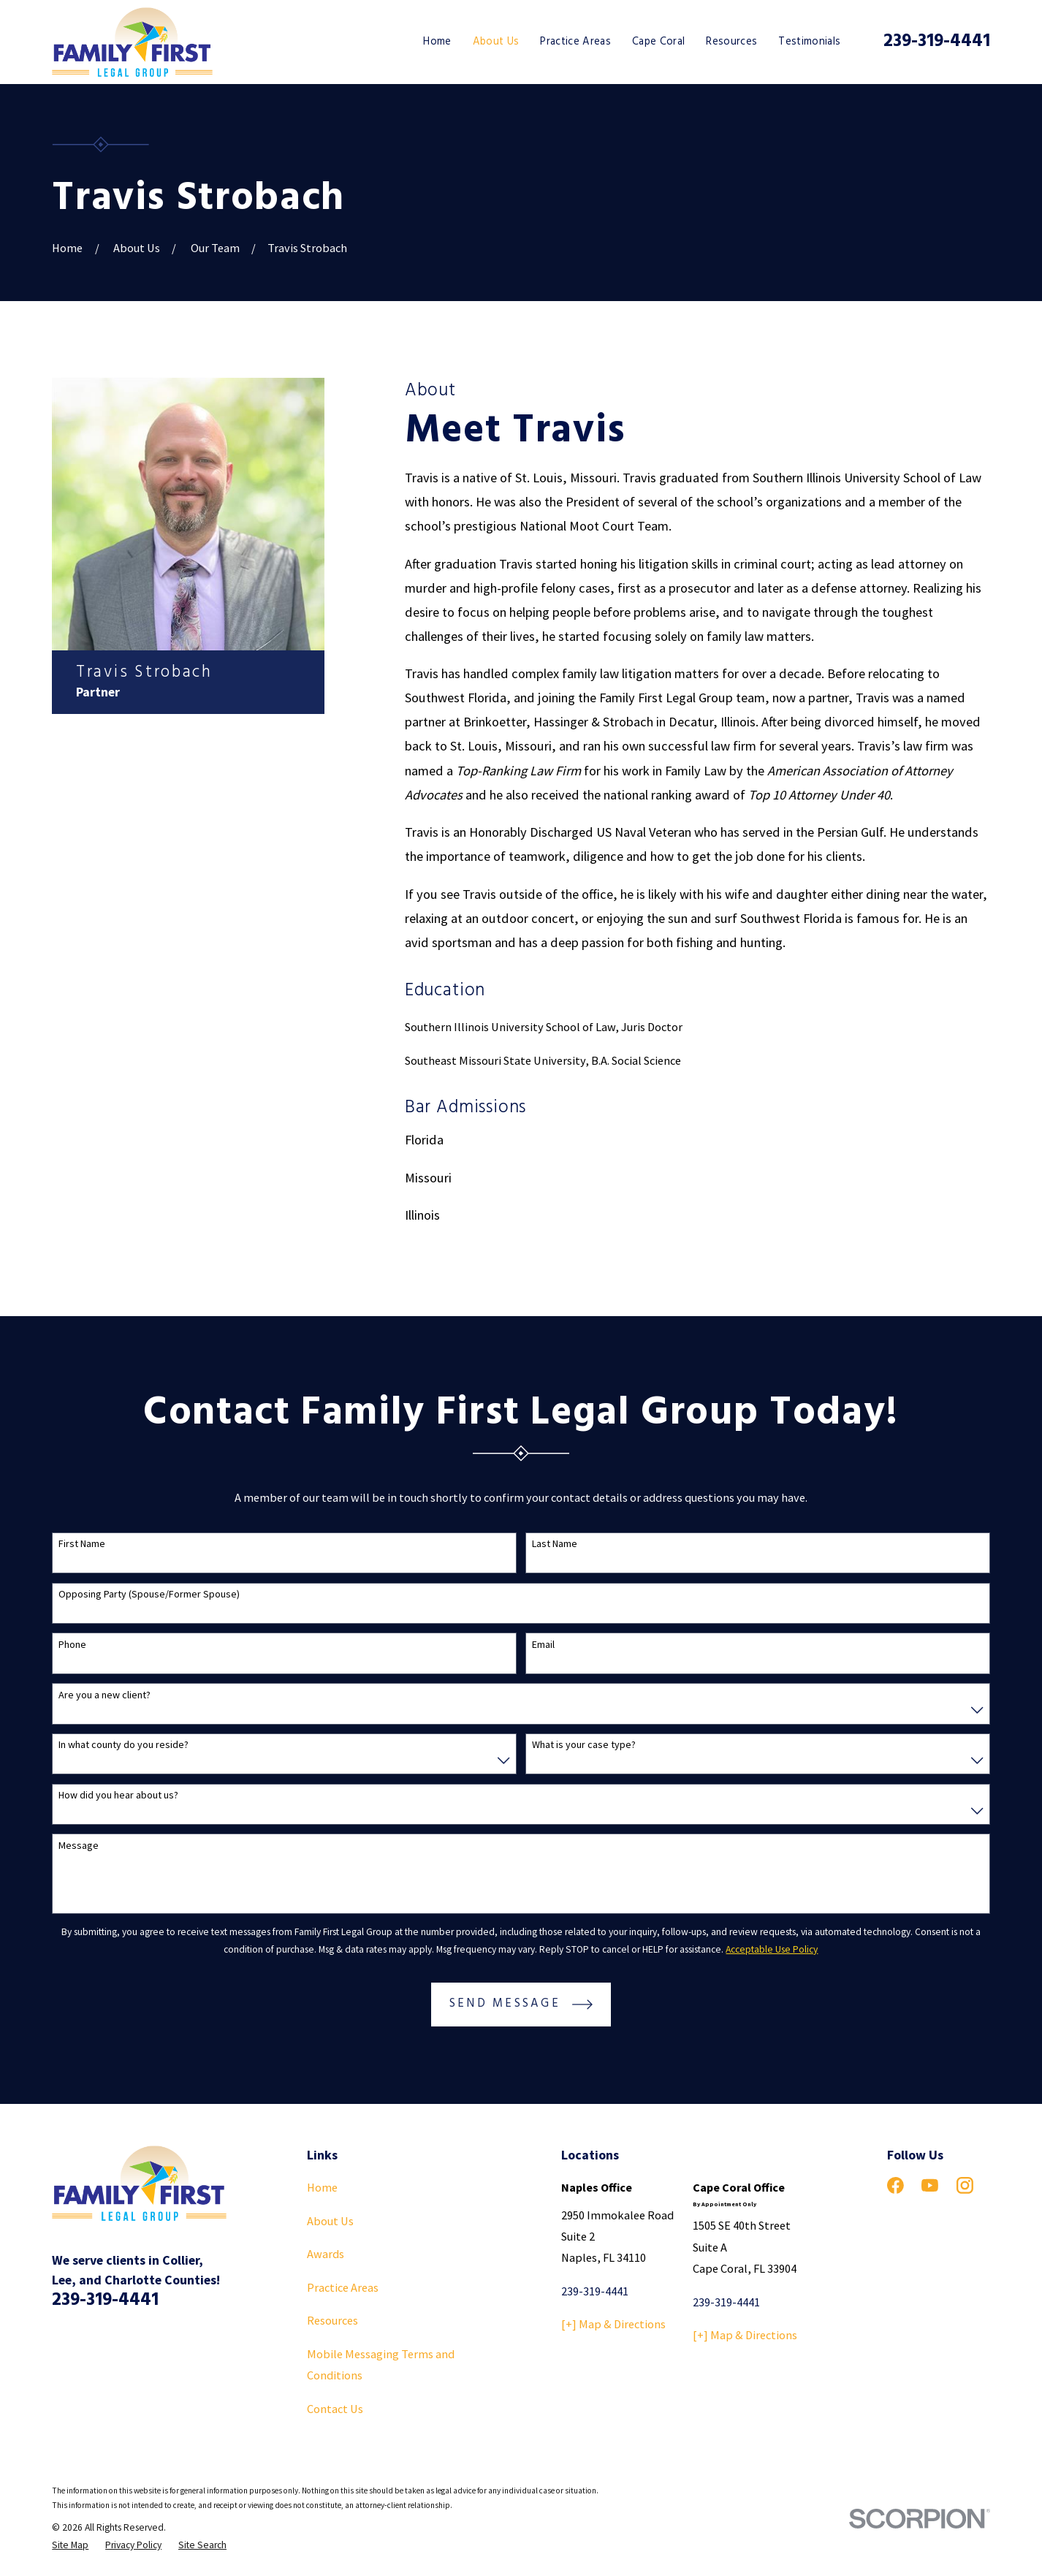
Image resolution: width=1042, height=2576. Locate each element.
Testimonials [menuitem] (809, 41)
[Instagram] (965, 2185)
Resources (332, 2320)
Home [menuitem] (437, 41)
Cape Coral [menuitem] (658, 41)
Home (322, 2187)
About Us (330, 2221)
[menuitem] (70, 2545)
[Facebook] (895, 2185)
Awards (325, 2253)
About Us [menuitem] (496, 41)
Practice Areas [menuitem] (575, 41)
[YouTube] (929, 2185)
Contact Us (335, 2408)
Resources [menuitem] (731, 41)
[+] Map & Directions (613, 2324)
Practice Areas (343, 2287)
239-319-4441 (936, 41)
